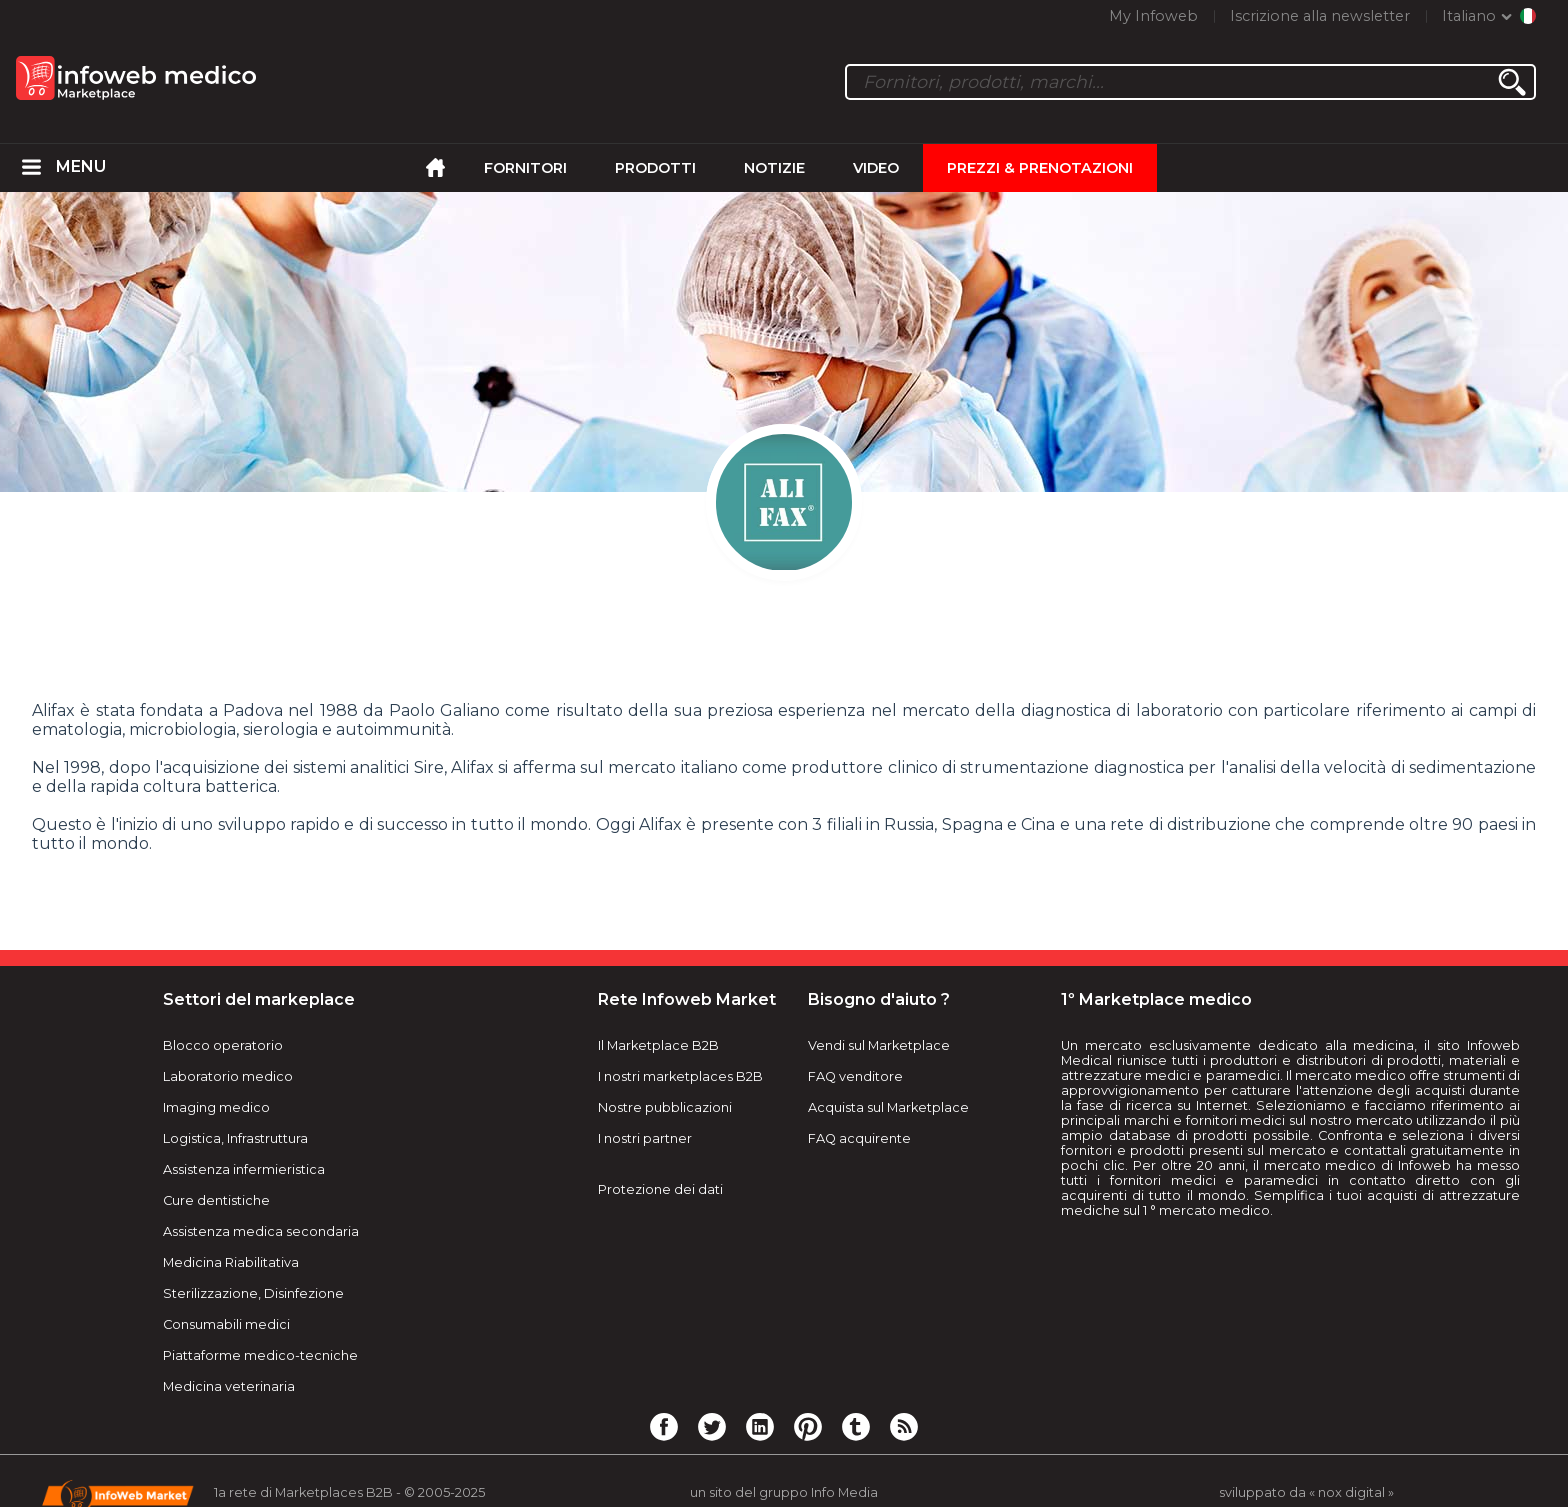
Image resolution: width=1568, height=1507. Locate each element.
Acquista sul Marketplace (888, 1107)
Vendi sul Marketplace (879, 1045)
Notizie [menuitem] (774, 168)
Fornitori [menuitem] (525, 168)
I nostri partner (645, 1138)
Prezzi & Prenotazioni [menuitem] (1040, 168)
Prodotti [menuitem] (655, 168)
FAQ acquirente (859, 1138)
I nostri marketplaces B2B (680, 1076)
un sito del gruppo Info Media (784, 1492)
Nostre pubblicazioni (665, 1107)
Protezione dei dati (660, 1189)
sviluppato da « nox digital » (1306, 1492)
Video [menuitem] (876, 168)
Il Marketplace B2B (658, 1045)
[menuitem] (32, 168)
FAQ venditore (855, 1076)
